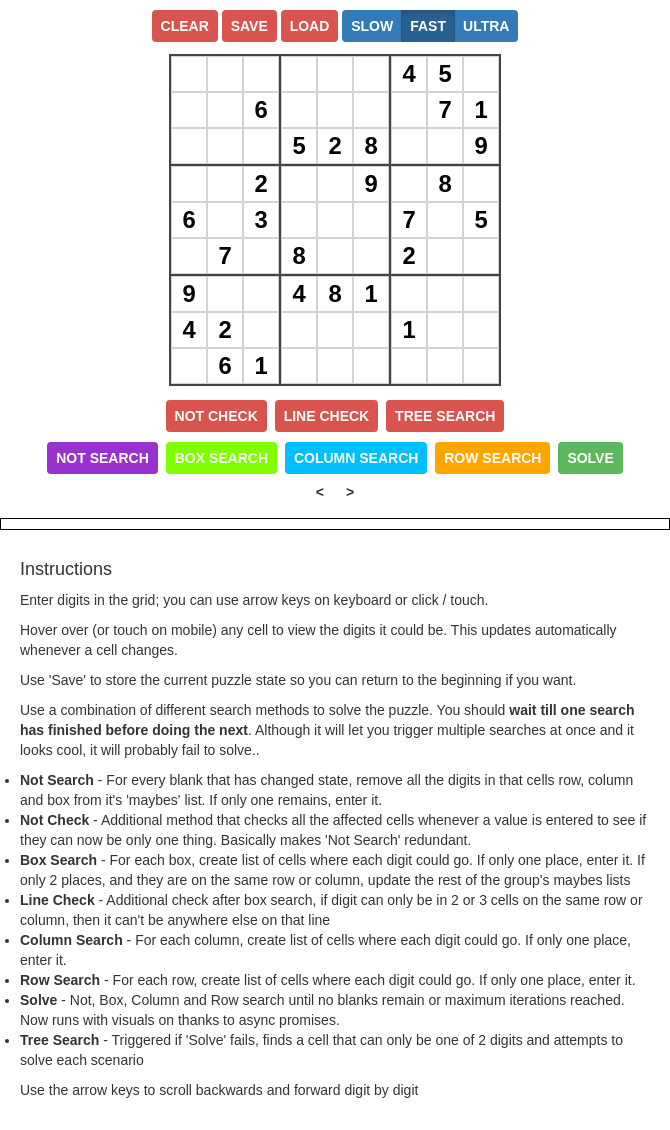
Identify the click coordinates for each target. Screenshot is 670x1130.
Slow (372, 26)
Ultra (486, 26)
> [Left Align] (350, 492)
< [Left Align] (320, 492)
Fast (428, 26)
